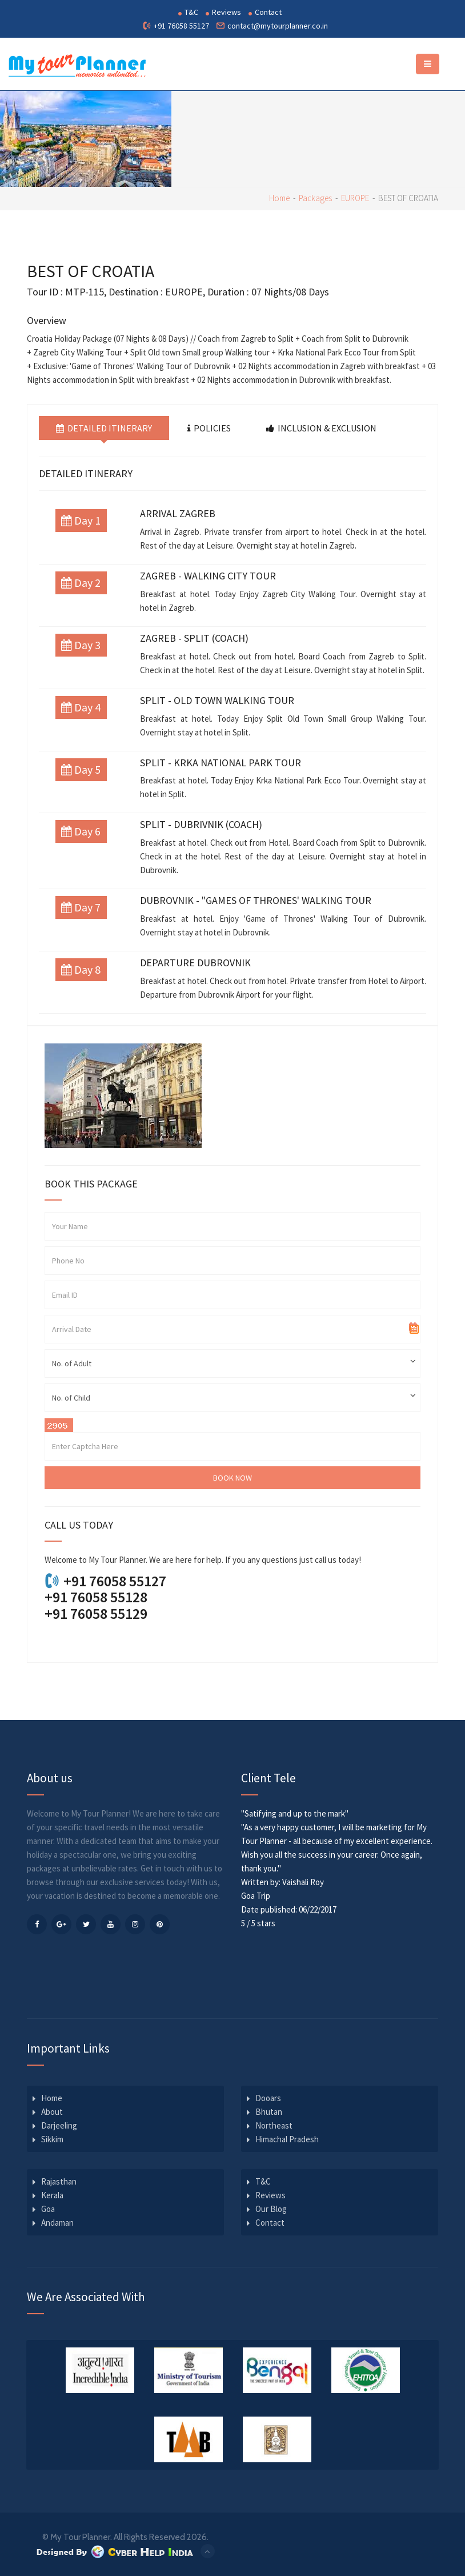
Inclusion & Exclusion (321, 428)
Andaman (57, 2222)
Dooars (268, 2098)
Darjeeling (59, 2125)
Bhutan (268, 2111)
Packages (315, 198)
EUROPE (355, 198)
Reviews (223, 12)
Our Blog (271, 2208)
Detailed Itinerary (104, 428)
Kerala (52, 2195)
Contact (265, 12)
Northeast (273, 2125)
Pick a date (414, 1329)
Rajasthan (59, 2181)
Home (279, 198)
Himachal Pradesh (287, 2139)
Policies (209, 428)
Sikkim (52, 2139)
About (52, 2111)
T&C (188, 12)
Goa (48, 2208)
